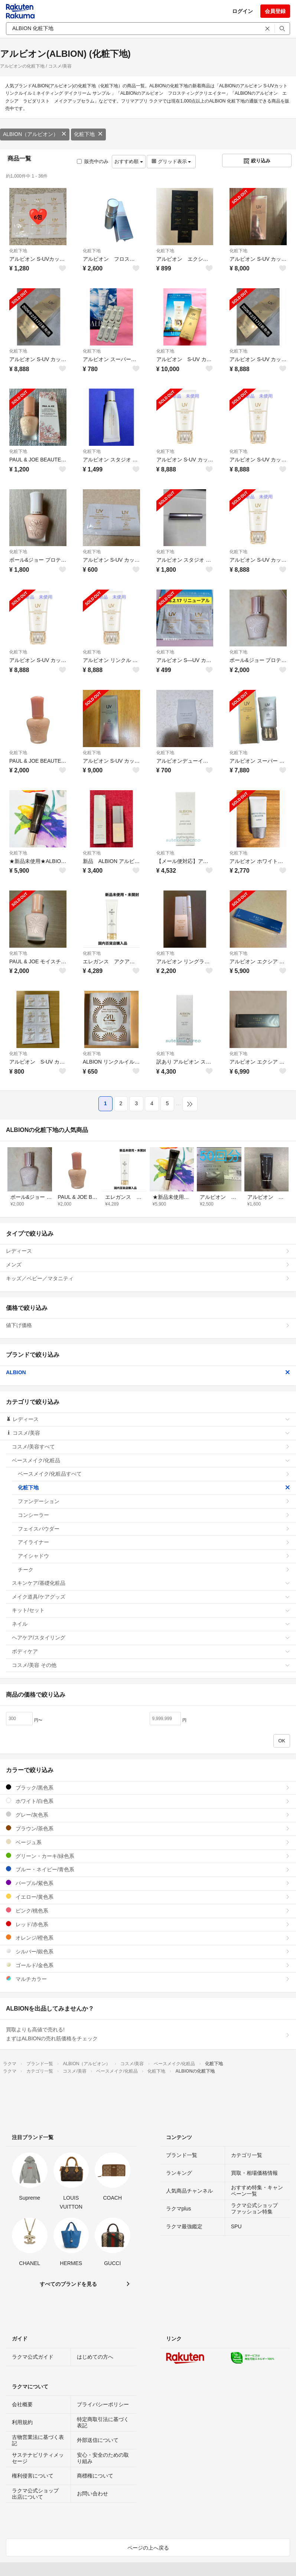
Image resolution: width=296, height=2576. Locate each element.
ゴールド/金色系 (148, 1965)
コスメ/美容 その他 (151, 1665)
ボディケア (151, 1651)
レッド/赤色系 (148, 1924)
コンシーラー (154, 1515)
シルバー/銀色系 (148, 1951)
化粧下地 (88, 134)
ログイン (242, 11)
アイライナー (154, 1542)
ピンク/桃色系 (148, 1910)
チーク (154, 1570)
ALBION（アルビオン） (34, 134)
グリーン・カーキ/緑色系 (148, 1856)
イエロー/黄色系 (148, 1897)
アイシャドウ (154, 1556)
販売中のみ (92, 161)
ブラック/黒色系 (148, 1787)
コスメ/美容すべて (151, 1447)
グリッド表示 (171, 161)
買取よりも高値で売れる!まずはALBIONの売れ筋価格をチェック (148, 2034)
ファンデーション (154, 1501)
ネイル (151, 1624)
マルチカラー (148, 1979)
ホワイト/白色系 (148, 1801)
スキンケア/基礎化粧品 (151, 1583)
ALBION (148, 1372)
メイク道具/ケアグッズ (151, 1597)
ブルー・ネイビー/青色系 (148, 1869)
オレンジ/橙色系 (148, 1937)
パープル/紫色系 (148, 1883)
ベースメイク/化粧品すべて (154, 1474)
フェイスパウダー (154, 1529)
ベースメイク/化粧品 (151, 1460)
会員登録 (275, 11)
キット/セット (151, 1610)
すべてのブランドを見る (68, 2284)
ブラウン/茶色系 (148, 1828)
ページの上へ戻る (148, 2548)
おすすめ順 (128, 161)
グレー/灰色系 (148, 1814)
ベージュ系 (148, 1842)
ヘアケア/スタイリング (151, 1638)
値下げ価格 (148, 1325)
